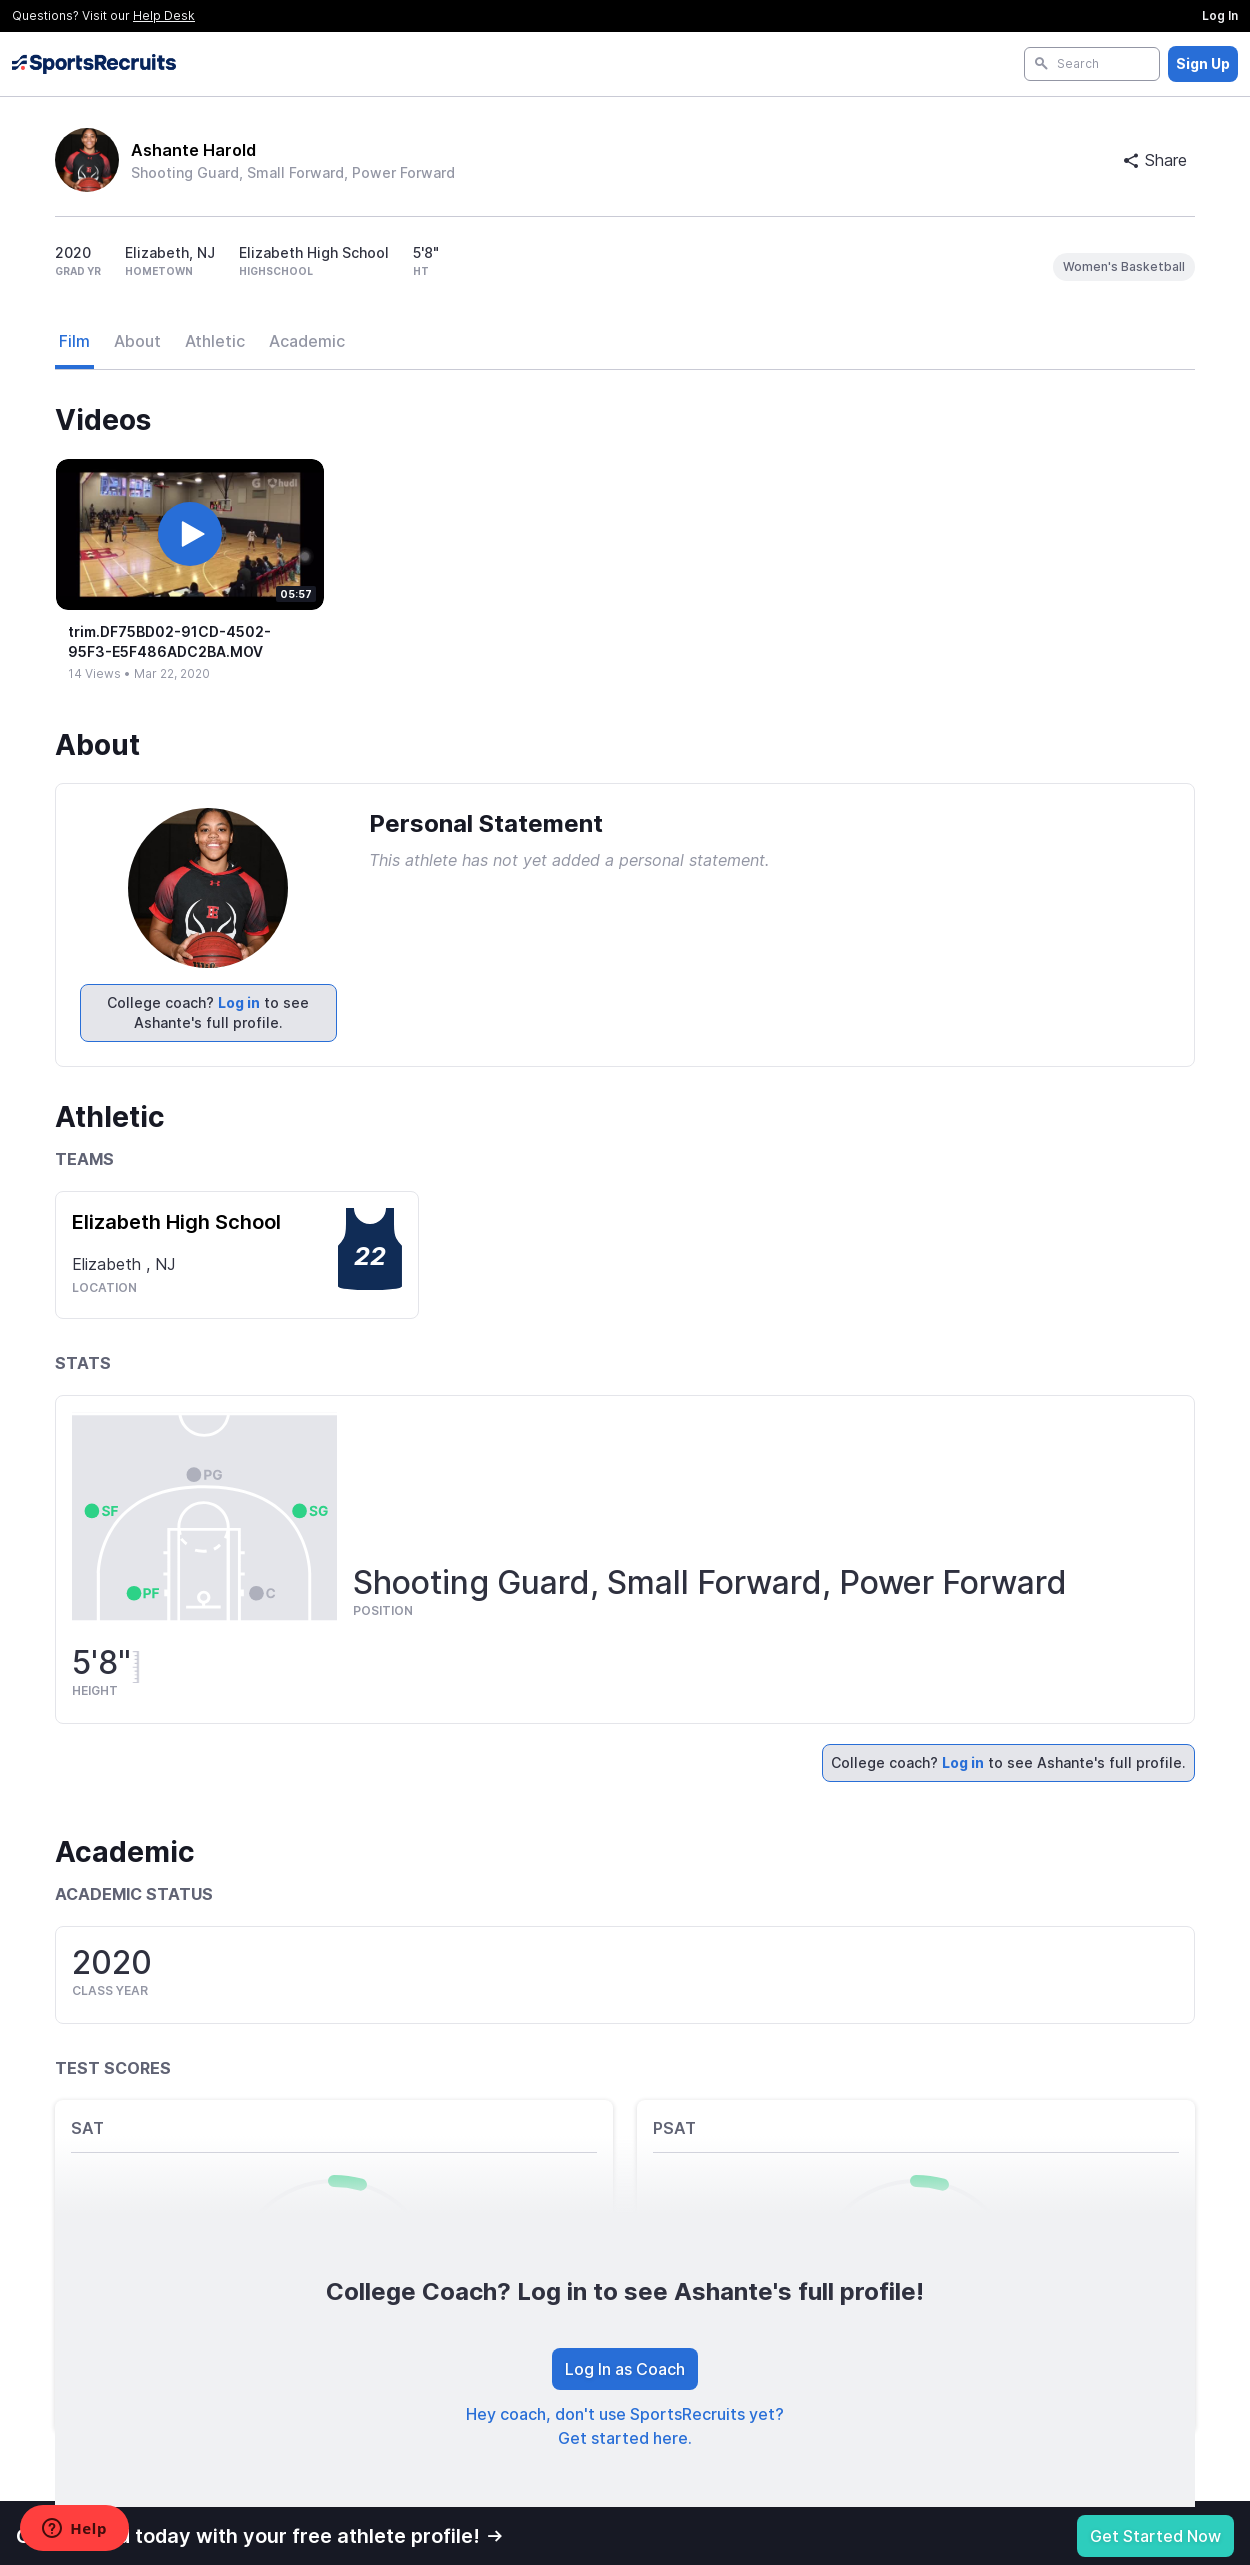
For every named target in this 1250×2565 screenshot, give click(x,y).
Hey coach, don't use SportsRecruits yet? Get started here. (625, 2426)
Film (74, 341)
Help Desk (164, 15)
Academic (307, 341)
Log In (1220, 15)
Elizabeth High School (176, 1222)
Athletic (215, 341)
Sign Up (1203, 63)
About (137, 341)
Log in (239, 1002)
